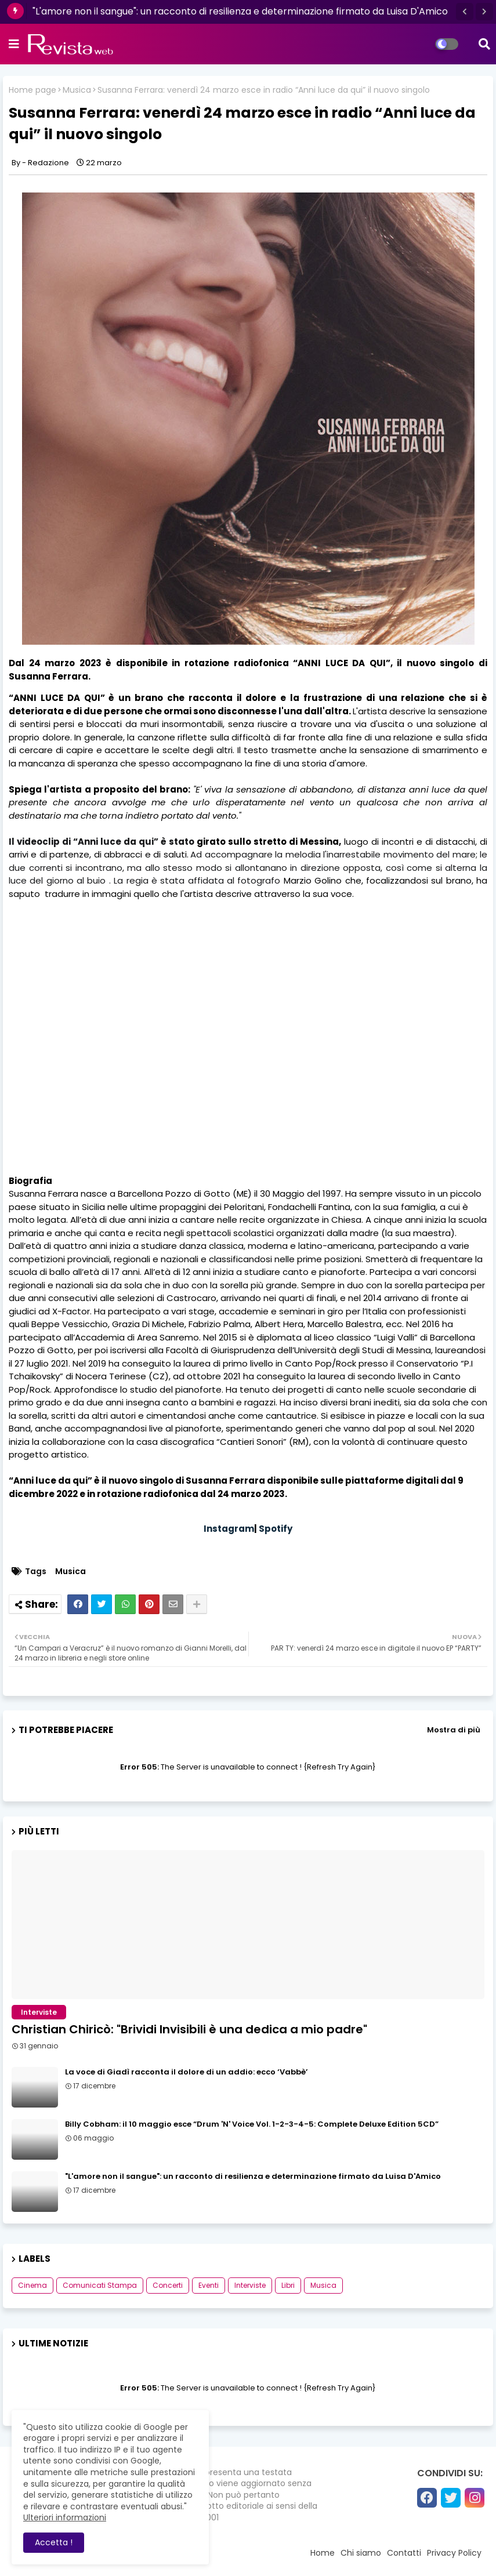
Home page (32, 90)
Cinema (32, 2285)
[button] (464, 11)
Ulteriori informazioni (64, 2517)
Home (322, 2553)
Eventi (208, 2285)
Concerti (168, 2285)
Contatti (404, 2553)
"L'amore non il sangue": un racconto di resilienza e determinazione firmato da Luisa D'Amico (240, 11)
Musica (77, 90)
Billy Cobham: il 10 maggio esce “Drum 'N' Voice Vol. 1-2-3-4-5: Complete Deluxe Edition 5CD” (252, 2124)
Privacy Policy (454, 2553)
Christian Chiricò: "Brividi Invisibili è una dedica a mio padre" (189, 2029)
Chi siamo (361, 2553)
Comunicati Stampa (100, 2285)
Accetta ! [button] (54, 2542)
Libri (288, 2285)
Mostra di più (453, 1729)
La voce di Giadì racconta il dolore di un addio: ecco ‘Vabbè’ (186, 2072)
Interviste (250, 2285)
